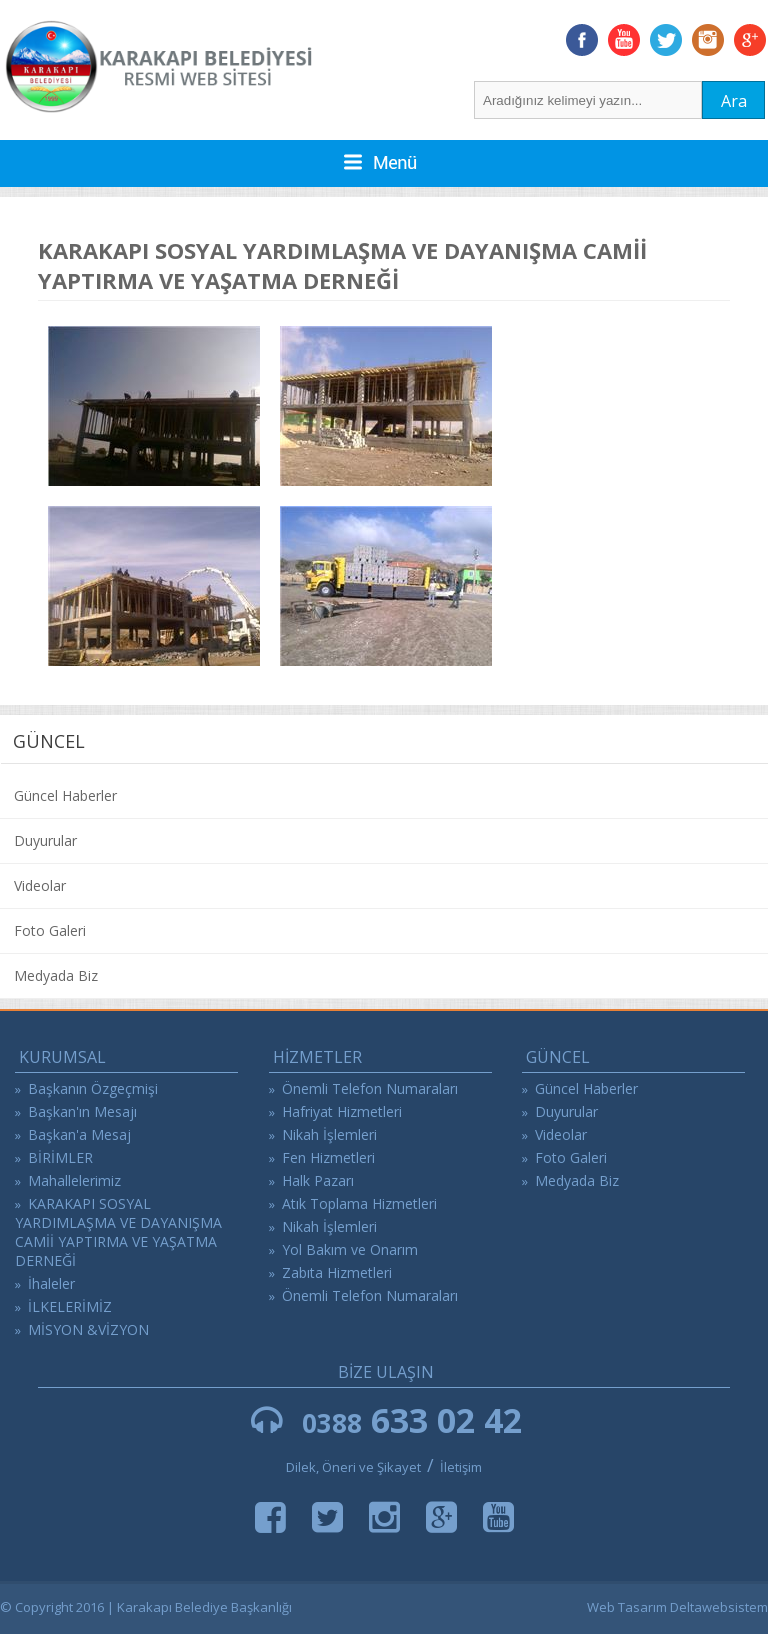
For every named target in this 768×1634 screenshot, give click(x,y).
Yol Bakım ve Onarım (350, 1249)
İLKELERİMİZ (70, 1306)
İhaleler (51, 1283)
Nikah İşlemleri (329, 1134)
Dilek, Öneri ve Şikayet (353, 1467)
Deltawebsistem (719, 1607)
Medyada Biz (56, 975)
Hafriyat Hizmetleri (342, 1111)
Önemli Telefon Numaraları (370, 1088)
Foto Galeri (50, 930)
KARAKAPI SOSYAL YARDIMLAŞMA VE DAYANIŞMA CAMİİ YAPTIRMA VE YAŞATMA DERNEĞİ (118, 1232)
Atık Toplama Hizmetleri (359, 1203)
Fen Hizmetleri (328, 1157)
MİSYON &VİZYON (88, 1329)
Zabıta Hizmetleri (337, 1272)
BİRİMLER (60, 1157)
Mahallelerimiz (74, 1180)
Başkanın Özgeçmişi (93, 1088)
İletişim (461, 1467)
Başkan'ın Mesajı (82, 1111)
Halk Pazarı (318, 1180)
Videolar (40, 885)
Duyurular (45, 840)
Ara (734, 101)
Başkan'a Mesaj (79, 1134)
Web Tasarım (627, 1607)
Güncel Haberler (65, 795)
